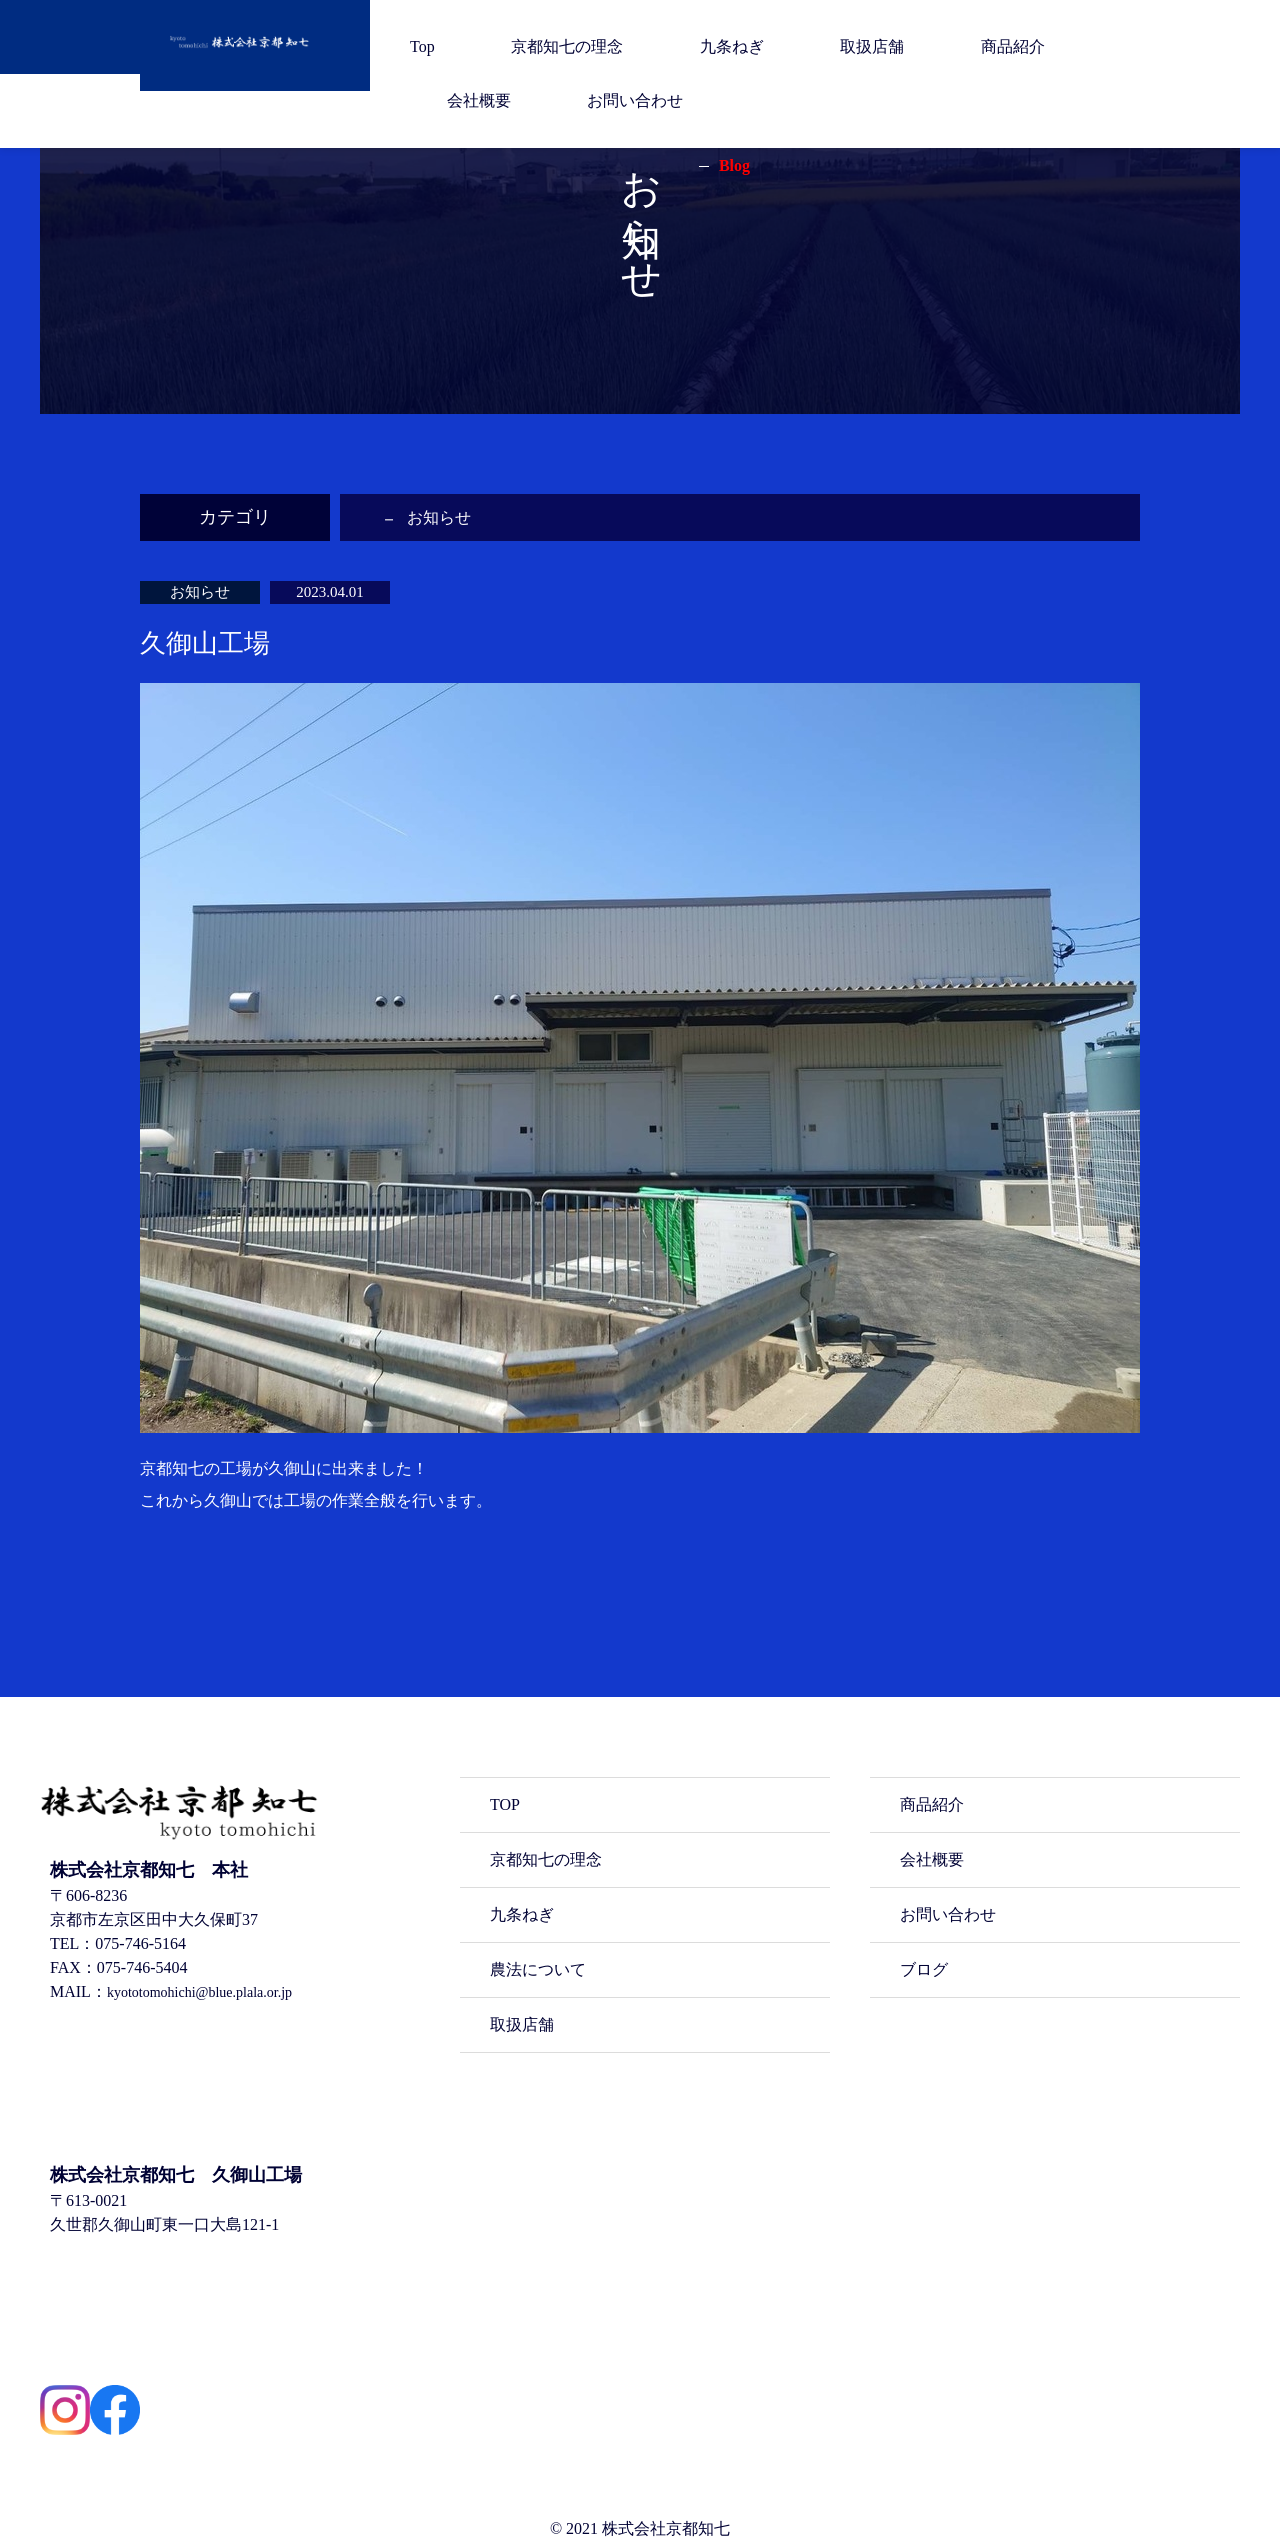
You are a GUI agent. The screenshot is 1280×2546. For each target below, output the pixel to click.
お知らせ (443, 517)
